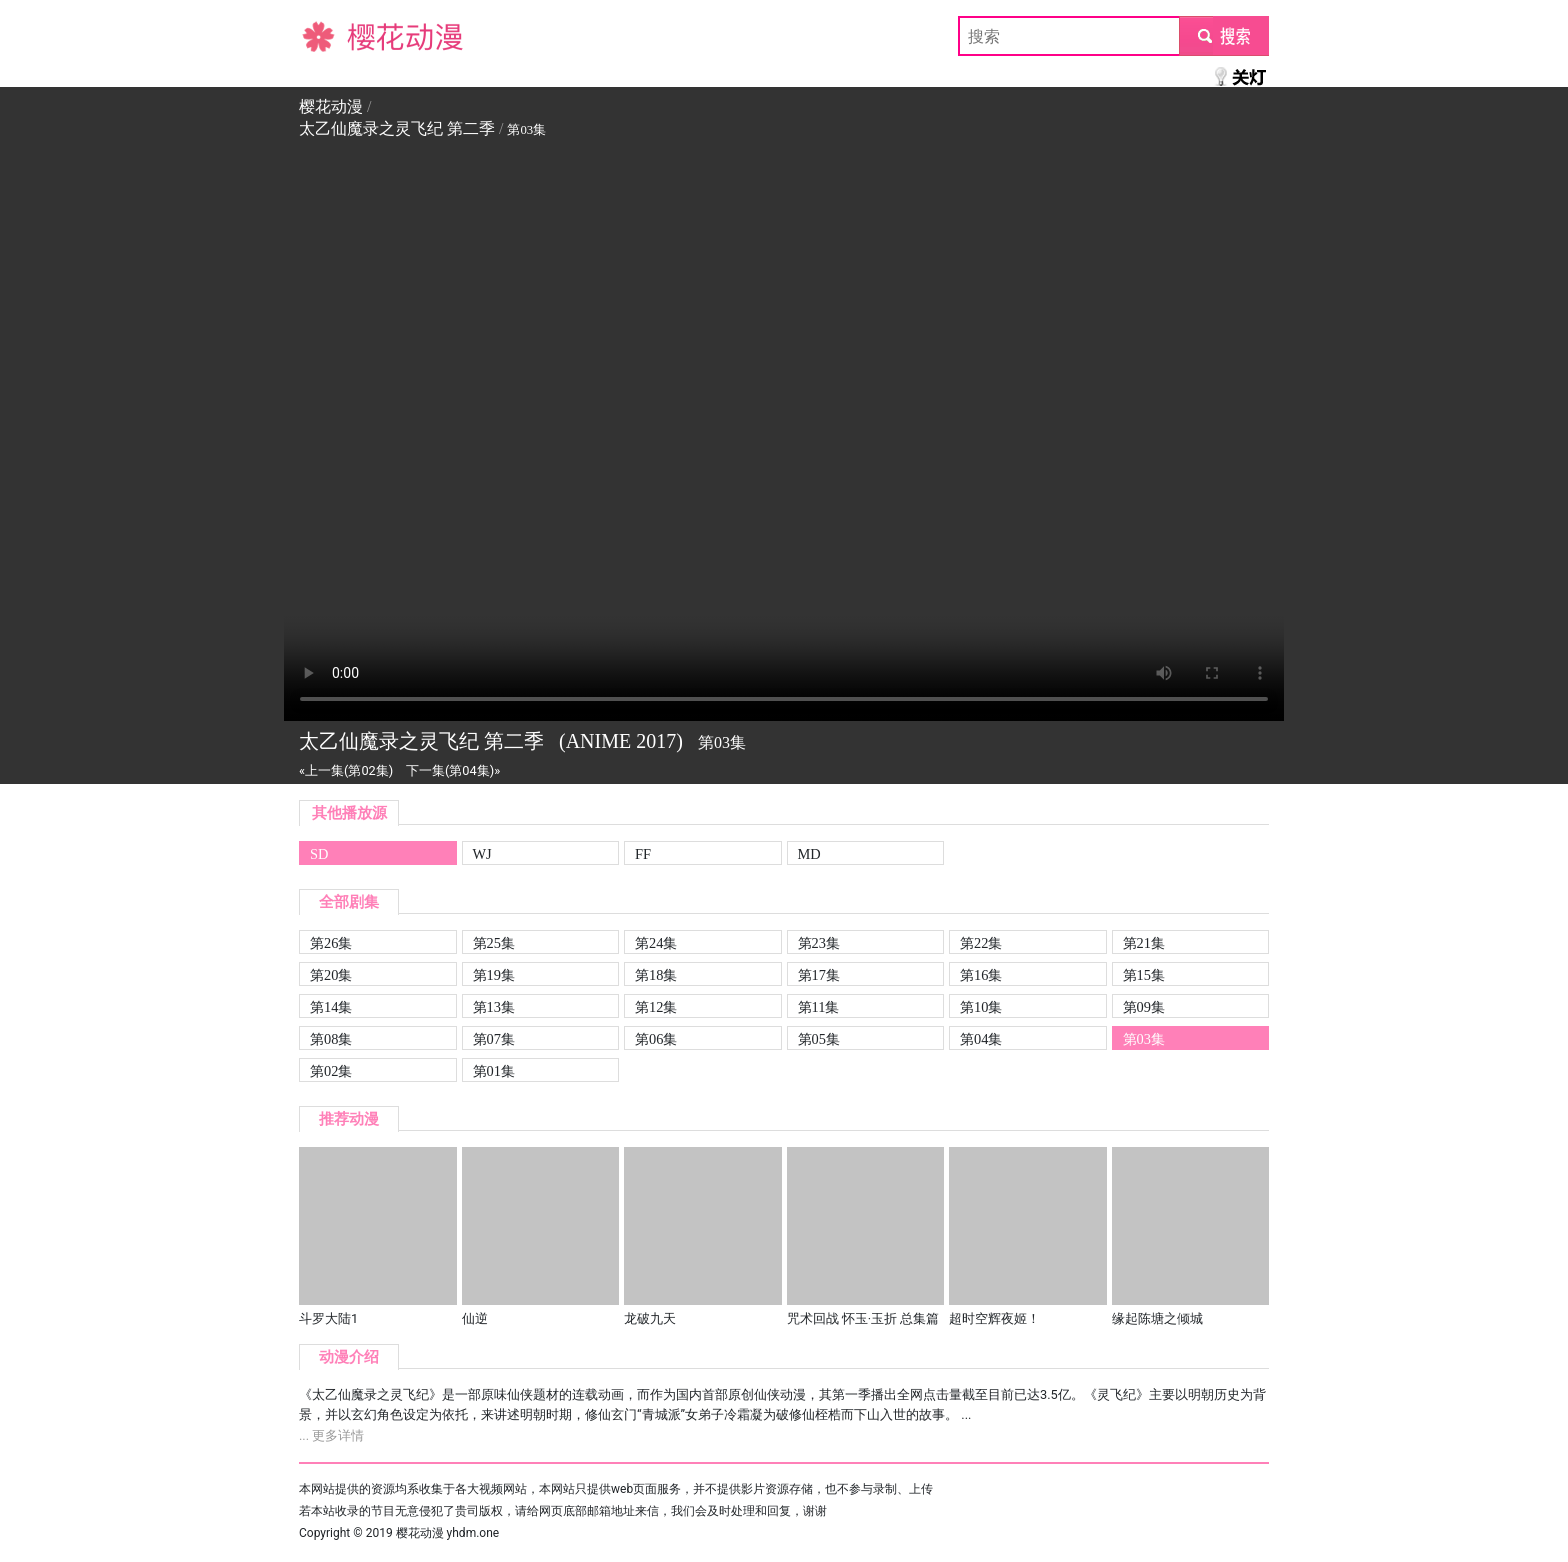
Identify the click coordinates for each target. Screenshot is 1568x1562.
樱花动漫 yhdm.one (448, 1533)
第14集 (331, 1007)
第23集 (819, 943)
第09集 (1144, 1007)
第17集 (819, 975)
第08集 (331, 1039)
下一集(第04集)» (453, 770)
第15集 (1144, 975)
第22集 (981, 943)
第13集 (494, 1007)
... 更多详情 (331, 1435)
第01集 (494, 1071)
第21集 (1144, 943)
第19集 (494, 975)
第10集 (981, 1007)
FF (643, 854)
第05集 (819, 1039)
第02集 (331, 1071)
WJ (482, 854)
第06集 (656, 1039)
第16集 (981, 975)
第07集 (494, 1039)
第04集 (981, 1039)
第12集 (656, 1007)
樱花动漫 (331, 35)
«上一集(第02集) (346, 770)
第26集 (331, 943)
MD (809, 854)
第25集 (494, 943)
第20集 (331, 975)
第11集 (819, 1007)
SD (319, 854)
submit (1223, 35)
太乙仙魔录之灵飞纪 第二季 (397, 128)
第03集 (1144, 1039)
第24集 (656, 943)
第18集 (656, 975)
